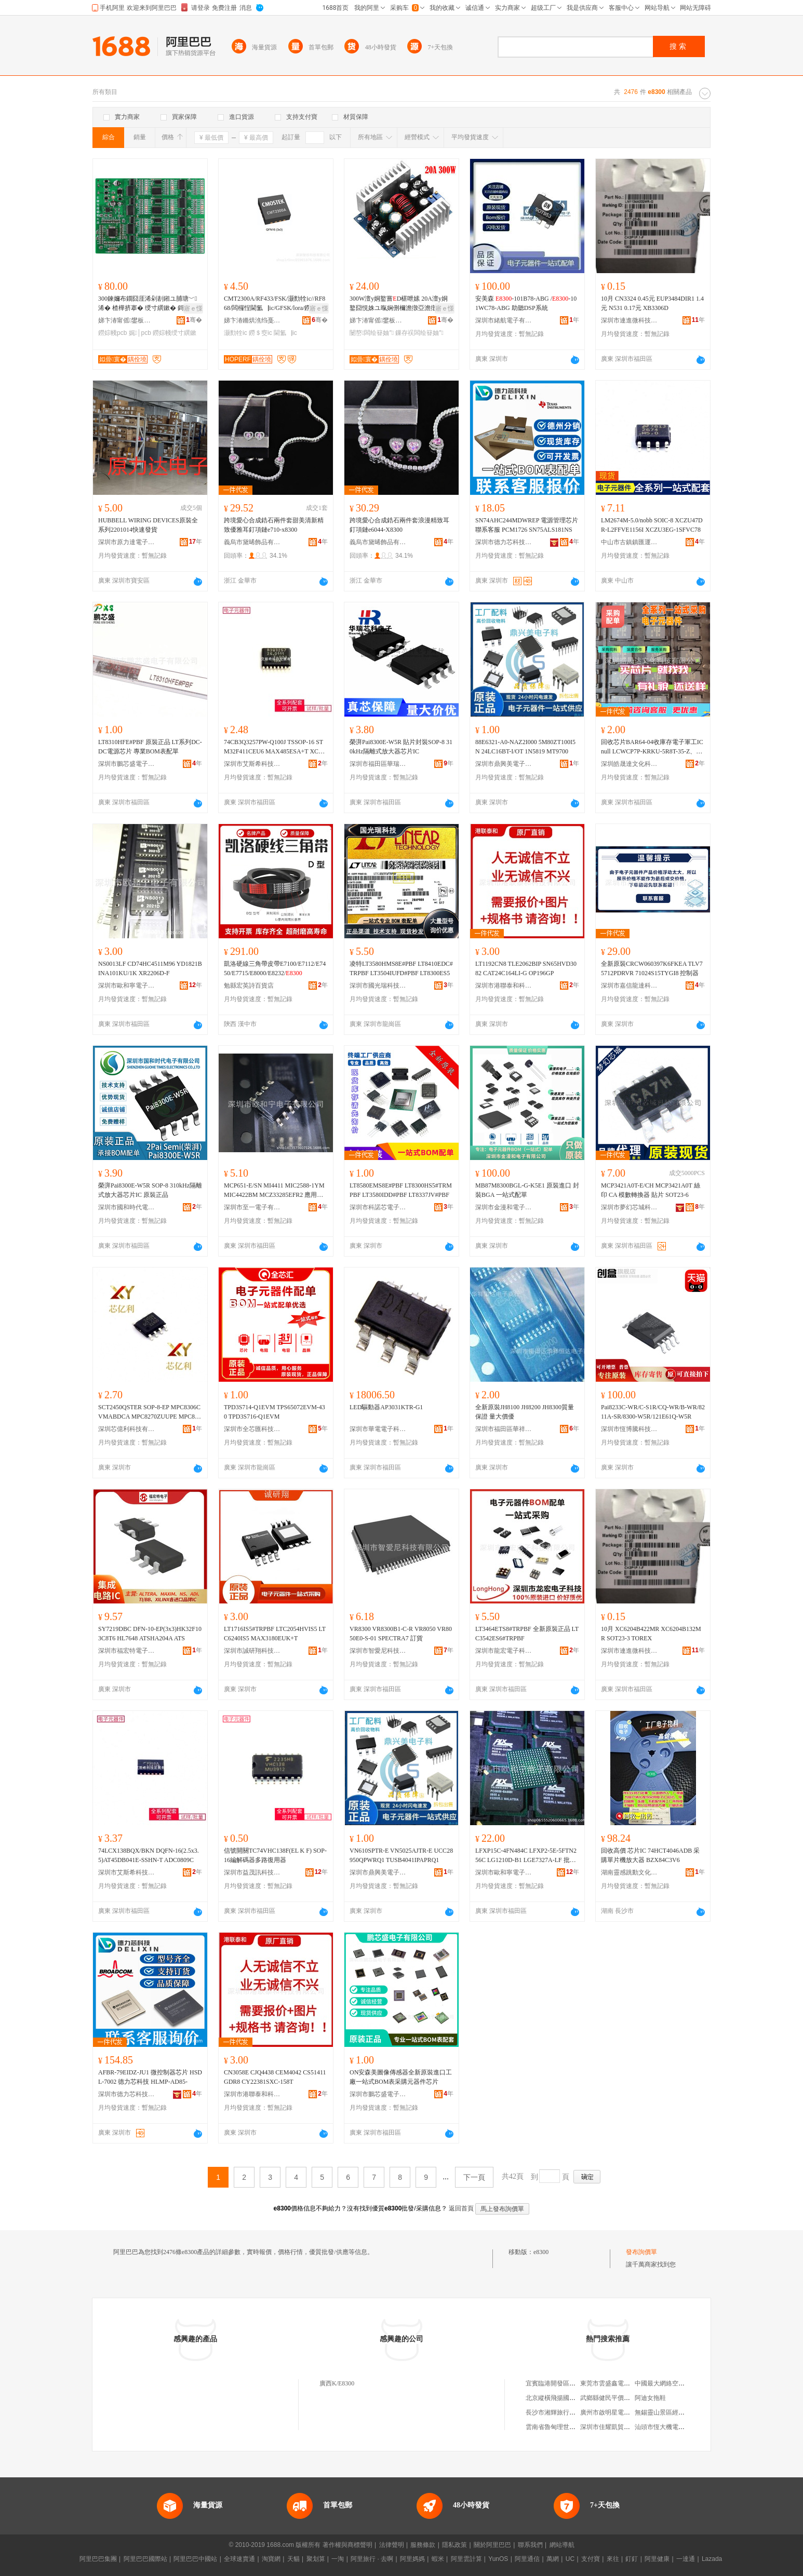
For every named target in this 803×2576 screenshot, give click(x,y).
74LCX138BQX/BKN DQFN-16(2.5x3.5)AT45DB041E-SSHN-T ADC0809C (148, 1855)
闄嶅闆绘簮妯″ (372, 332)
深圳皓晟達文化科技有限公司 (629, 763)
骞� (194, 319)
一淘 (337, 2558)
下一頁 (474, 2177)
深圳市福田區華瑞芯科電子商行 (378, 763)
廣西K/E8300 (336, 2383)
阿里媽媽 (412, 2558)
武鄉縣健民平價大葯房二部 (617, 2398)
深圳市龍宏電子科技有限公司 (503, 1650)
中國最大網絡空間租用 (666, 2383)
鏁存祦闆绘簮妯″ (419, 332)
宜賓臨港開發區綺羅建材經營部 (569, 2383)
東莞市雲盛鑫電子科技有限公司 (623, 2383)
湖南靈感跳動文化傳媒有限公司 (629, 1872)
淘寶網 (271, 2558)
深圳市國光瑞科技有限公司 (378, 985)
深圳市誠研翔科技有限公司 (252, 1650)
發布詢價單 (641, 2252)
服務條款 (422, 2544)
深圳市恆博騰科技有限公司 (629, 1429)
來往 (613, 2558)
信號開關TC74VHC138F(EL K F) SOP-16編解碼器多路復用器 (275, 1855)
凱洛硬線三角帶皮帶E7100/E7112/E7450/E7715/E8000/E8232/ (275, 968)
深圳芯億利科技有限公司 (126, 1429)
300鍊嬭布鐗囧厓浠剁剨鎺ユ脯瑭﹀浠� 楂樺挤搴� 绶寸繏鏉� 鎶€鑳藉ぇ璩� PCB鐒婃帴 (148, 304)
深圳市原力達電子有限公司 (126, 542)
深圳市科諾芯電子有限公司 (378, 1207)
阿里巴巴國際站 (145, 2558)
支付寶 (590, 2558)
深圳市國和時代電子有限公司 (126, 1207)
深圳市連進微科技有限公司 (629, 320)
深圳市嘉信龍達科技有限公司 (629, 985)
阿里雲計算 (466, 2558)
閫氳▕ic (285, 332)
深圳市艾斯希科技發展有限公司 (252, 763)
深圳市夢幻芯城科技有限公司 (629, 1207)
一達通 (685, 2558)
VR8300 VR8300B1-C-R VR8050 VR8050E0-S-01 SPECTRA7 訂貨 (401, 1633)
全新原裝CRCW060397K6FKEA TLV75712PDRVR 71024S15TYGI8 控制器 (652, 968)
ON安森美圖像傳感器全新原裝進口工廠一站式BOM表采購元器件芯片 (401, 2077)
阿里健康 (657, 2558)
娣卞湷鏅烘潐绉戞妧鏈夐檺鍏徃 (252, 320)
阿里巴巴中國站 (195, 2558)
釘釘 (631, 2558)
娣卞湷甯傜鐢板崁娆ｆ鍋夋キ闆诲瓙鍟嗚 (126, 320)
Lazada (712, 2558)
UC (570, 2558)
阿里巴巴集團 (98, 2558)
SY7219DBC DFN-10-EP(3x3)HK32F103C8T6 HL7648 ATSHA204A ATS (150, 1633)
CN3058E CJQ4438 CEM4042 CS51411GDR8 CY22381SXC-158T (275, 2077)
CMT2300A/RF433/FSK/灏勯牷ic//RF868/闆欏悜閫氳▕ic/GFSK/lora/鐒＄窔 (274, 303)
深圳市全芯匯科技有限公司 (252, 1429)
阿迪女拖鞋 (650, 2398)
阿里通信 (527, 2558)
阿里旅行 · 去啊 (372, 2558)
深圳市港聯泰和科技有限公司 (503, 985)
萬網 (552, 2558)
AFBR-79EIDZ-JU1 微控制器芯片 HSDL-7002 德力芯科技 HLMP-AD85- (150, 2077)
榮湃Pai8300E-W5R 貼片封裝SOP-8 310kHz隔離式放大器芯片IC (401, 746)
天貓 (293, 2558)
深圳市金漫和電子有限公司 (503, 1207)
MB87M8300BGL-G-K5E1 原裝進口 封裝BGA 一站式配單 (527, 1190)
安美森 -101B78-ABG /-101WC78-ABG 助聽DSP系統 (526, 303)
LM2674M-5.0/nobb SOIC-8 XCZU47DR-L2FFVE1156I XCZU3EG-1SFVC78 (652, 525)
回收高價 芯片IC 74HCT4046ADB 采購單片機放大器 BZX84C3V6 (650, 1855)
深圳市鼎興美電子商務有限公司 (503, 763)
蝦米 (438, 2558)
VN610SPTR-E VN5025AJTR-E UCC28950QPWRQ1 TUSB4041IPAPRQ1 (401, 1855)
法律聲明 (391, 2544)
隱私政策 (454, 2544)
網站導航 (562, 2544)
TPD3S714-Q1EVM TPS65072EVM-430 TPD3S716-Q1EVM (274, 1412)
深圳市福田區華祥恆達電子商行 (503, 1429)
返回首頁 (461, 2208)
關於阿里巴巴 (492, 2544)
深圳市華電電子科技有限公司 (378, 1429)
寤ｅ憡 (193, 308)
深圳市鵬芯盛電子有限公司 (126, 763)
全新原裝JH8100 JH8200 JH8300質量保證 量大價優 (524, 1412)
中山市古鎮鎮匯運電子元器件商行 (629, 542)
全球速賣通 (239, 2558)
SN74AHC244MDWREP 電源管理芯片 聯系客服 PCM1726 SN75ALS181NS (526, 525)
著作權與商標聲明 (347, 2544)
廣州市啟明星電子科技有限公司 (623, 2412)
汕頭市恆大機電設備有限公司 (675, 2427)
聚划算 (315, 2558)
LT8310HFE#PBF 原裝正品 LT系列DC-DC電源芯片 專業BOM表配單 (150, 746)
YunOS (498, 2558)
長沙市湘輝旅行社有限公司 (563, 2412)
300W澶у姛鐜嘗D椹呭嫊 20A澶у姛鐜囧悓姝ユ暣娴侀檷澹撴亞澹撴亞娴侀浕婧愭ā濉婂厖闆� (399, 304)
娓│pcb (140, 332)
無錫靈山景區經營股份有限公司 (678, 2412)
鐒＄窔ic (260, 332)
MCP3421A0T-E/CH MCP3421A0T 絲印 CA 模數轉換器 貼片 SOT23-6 (650, 1190)
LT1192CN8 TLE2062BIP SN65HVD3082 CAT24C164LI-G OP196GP (526, 968)
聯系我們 (530, 2544)
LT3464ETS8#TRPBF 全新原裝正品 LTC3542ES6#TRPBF (527, 1633)
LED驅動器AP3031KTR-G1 (386, 1407)
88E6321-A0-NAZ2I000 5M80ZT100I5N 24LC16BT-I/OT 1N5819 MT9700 (525, 746)
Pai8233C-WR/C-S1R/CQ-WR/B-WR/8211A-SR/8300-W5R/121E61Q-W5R (653, 1412)
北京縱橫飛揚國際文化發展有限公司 (575, 2398)
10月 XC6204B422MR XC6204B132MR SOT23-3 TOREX (651, 1633)
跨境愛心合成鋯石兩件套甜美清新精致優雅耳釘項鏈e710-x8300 (274, 525)
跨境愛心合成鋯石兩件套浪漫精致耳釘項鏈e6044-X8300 (399, 525)
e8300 (540, 2252)
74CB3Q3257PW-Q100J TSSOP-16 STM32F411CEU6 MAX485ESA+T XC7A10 (275, 747)
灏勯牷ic (235, 332)
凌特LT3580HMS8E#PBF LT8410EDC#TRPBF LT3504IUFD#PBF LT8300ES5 (401, 968)
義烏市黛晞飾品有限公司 (252, 542)
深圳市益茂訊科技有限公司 (252, 1872)
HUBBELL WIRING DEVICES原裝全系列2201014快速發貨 (148, 525)
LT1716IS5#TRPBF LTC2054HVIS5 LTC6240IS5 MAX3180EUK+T (275, 1633)
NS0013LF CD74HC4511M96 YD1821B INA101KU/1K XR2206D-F (150, 968)
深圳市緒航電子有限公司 (503, 320)
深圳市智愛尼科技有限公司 (378, 1650)
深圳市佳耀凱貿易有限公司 (617, 2427)
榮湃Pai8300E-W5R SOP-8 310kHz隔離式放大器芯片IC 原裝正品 (150, 1190)
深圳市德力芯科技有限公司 (503, 542)
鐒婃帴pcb (112, 332)
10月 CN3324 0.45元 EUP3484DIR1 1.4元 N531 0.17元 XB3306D (652, 303)
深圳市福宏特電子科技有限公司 (126, 1650)
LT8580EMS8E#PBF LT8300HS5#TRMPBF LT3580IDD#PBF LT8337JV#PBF (401, 1190)
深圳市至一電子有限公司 (252, 1207)
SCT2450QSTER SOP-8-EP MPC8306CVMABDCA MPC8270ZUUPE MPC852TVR (149, 1412)
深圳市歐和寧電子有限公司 (126, 985)
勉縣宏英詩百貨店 (249, 985)
